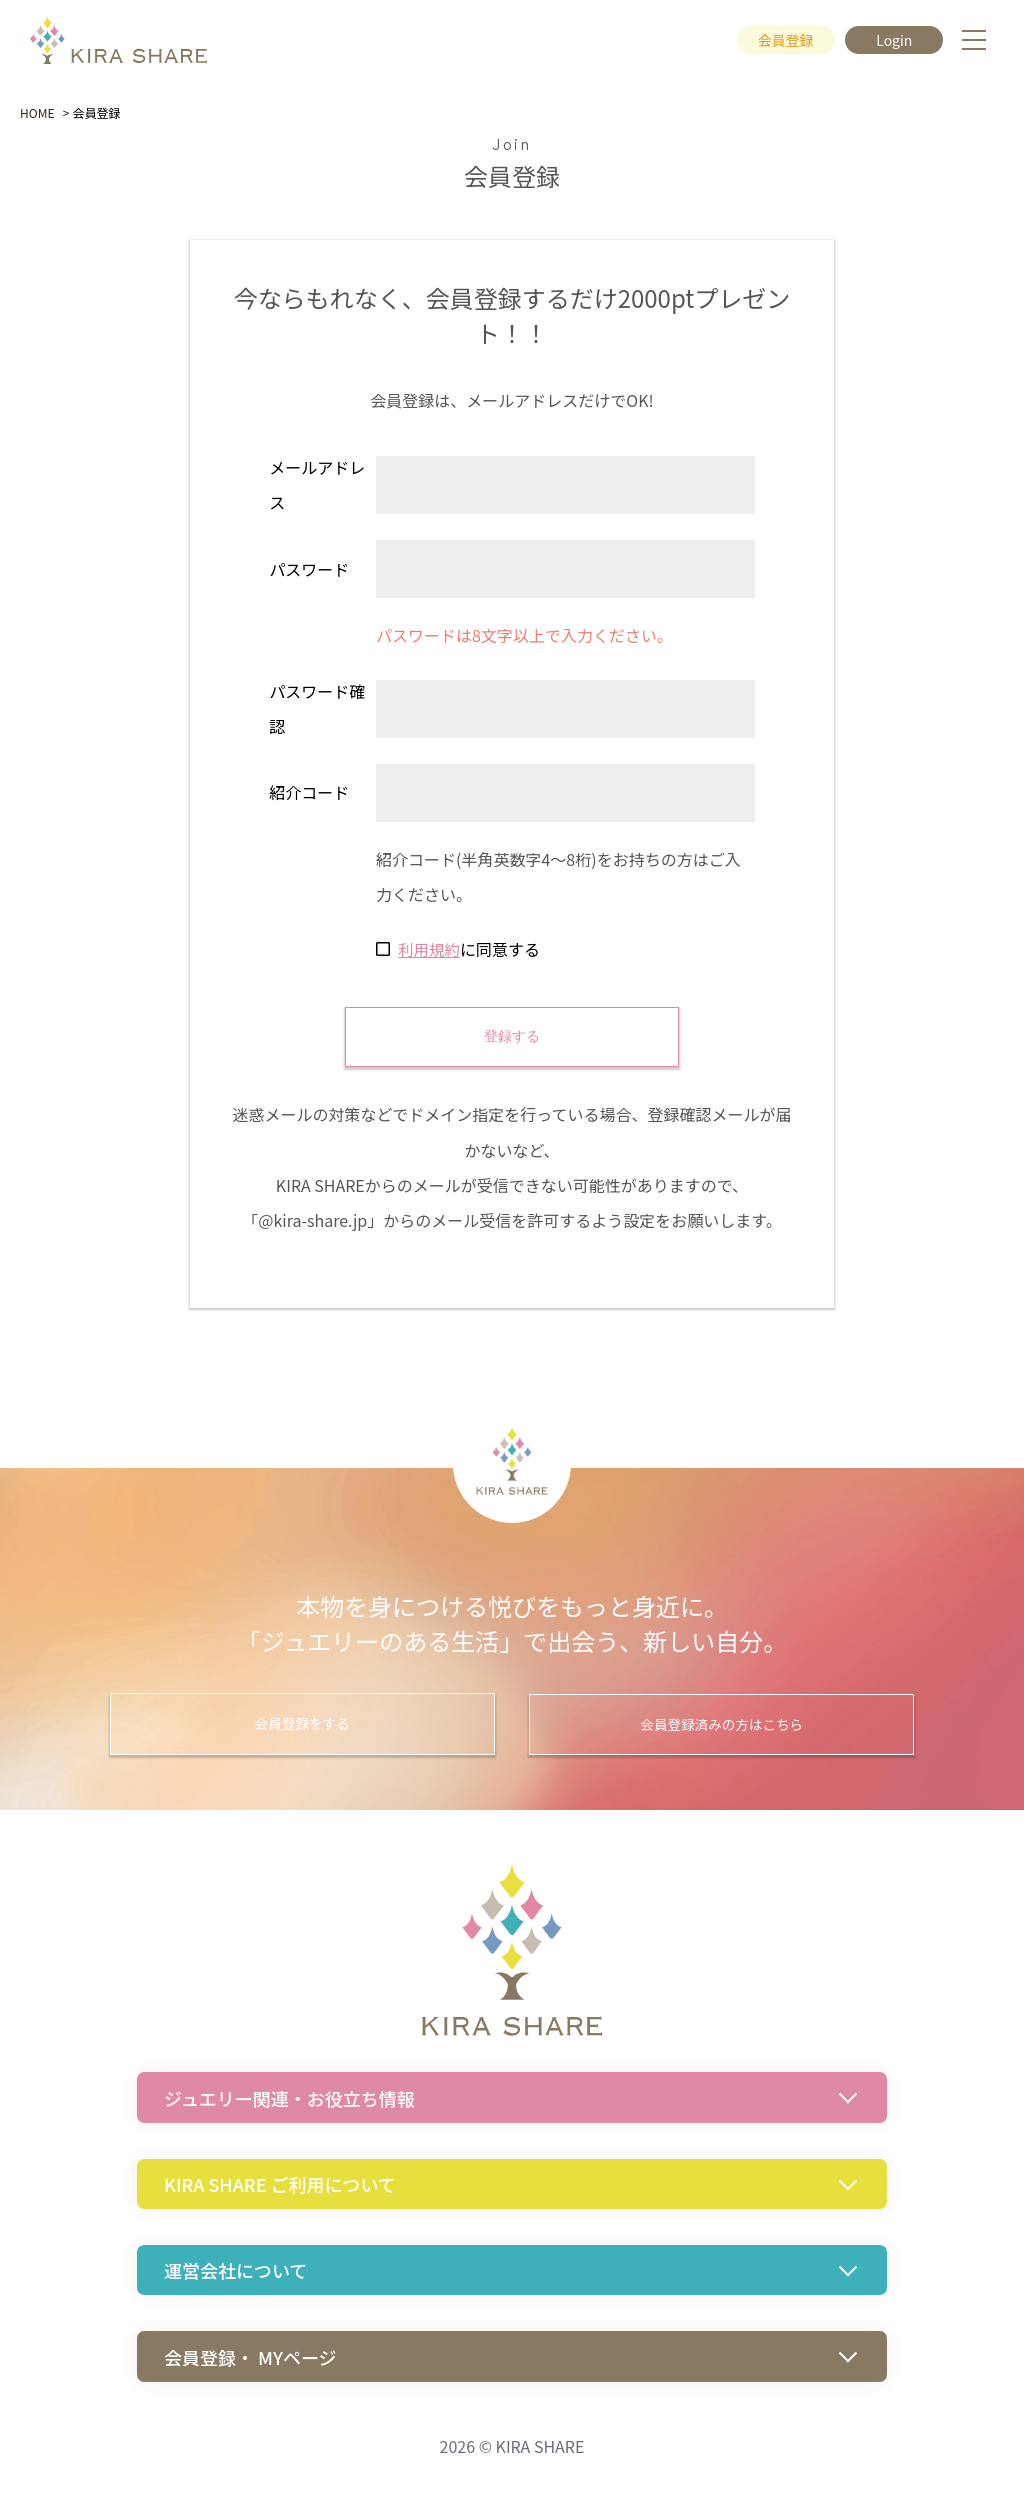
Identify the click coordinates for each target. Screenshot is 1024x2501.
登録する (512, 1036)
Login (892, 40)
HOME (37, 112)
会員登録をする (322, 1725)
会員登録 (780, 40)
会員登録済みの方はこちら (702, 1725)
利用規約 (430, 949)
